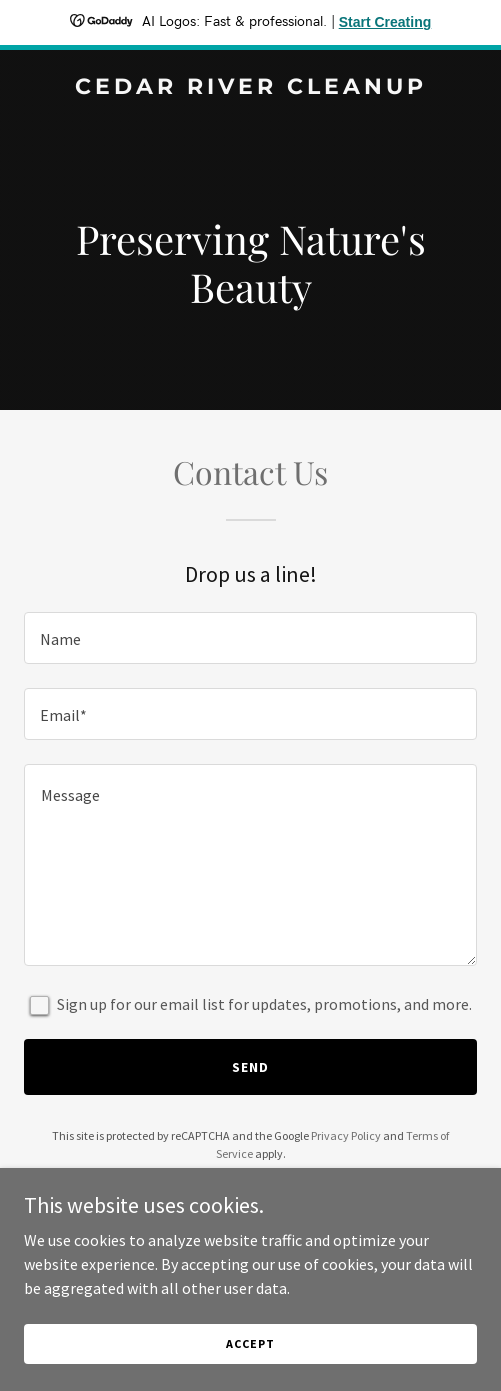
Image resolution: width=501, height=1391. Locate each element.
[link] (250, 88)
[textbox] (250, 638)
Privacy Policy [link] (346, 1135)
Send (250, 1067)
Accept (250, 1343)
